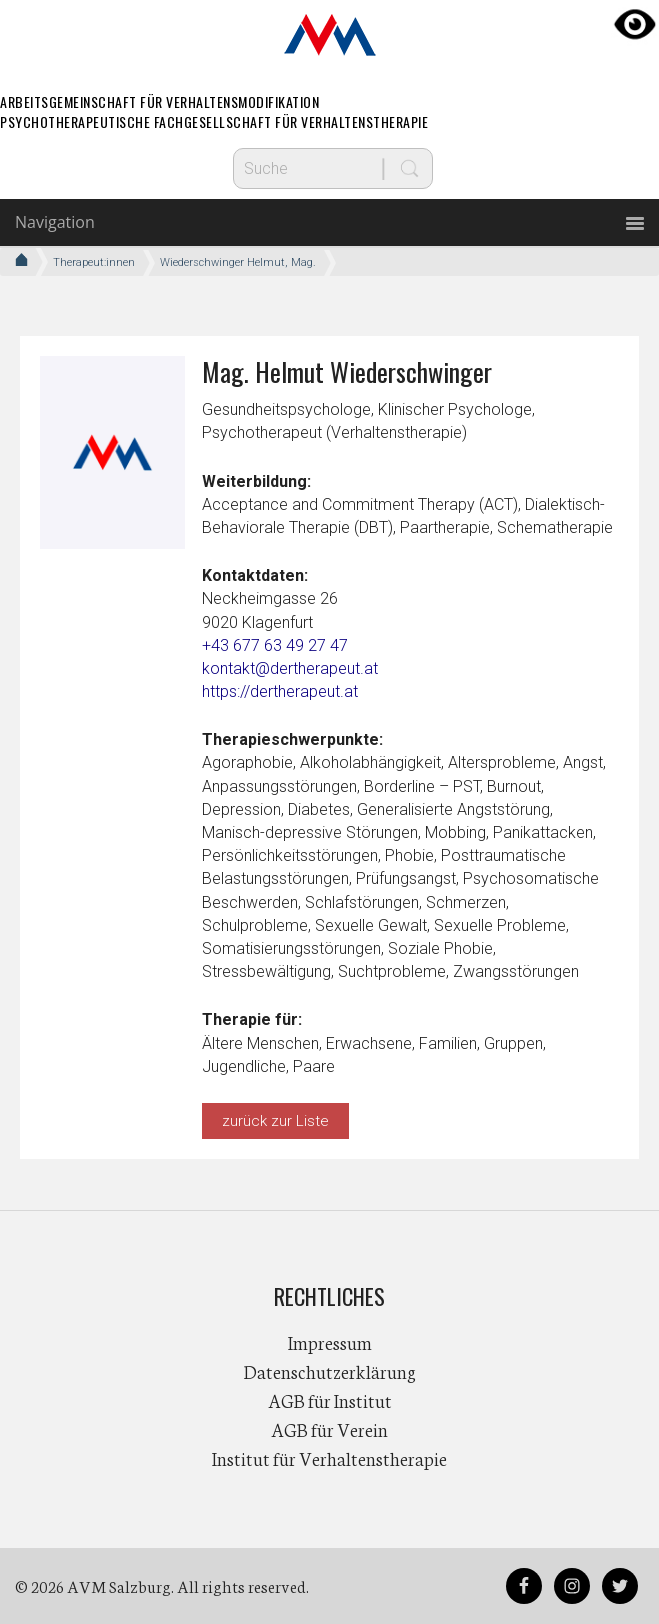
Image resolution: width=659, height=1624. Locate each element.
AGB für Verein (329, 1429)
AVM (330, 35)
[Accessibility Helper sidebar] (635, 24)
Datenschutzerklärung (330, 1371)
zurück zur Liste (275, 1121)
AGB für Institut (330, 1400)
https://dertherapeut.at (280, 691)
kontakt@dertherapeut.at (290, 668)
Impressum (330, 1342)
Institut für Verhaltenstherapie (329, 1458)
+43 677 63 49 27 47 (275, 645)
